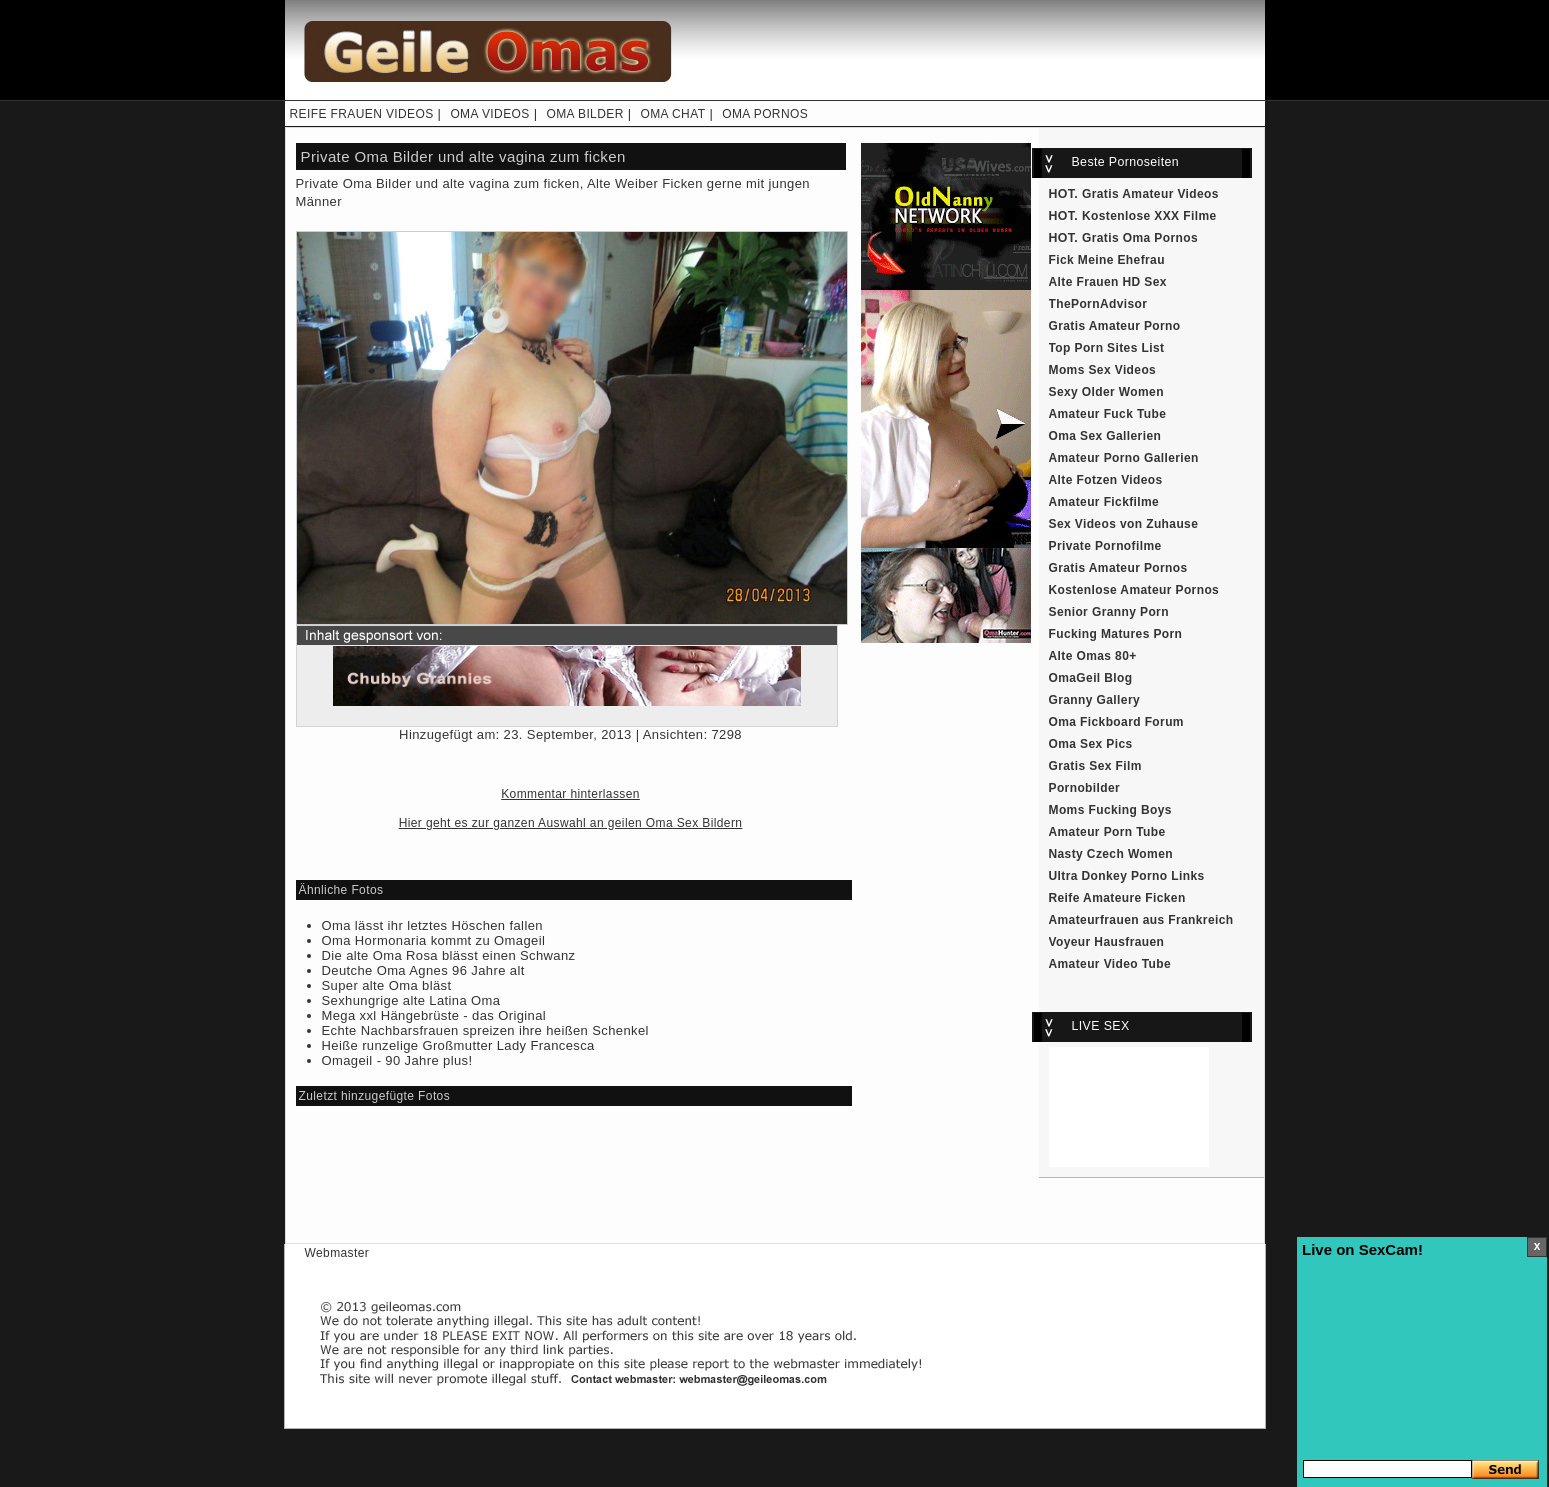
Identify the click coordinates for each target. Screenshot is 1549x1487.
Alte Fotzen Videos (1106, 480)
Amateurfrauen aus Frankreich (1141, 920)
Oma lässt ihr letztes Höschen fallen (432, 925)
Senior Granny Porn (1109, 612)
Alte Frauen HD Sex (1108, 282)
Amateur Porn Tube (1107, 832)
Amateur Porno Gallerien (1124, 458)
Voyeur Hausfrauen (1107, 942)
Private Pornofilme (1105, 546)
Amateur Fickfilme (1104, 502)
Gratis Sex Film (1095, 766)
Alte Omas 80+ (1093, 656)
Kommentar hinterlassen (570, 794)
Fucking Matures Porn (1116, 634)
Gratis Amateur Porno (1115, 326)
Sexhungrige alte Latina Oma (411, 1000)
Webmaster (337, 1253)
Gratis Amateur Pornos (1118, 568)
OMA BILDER (584, 114)
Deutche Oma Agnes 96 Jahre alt (423, 970)
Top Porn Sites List (1107, 348)
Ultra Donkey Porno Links (1127, 876)
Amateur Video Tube (1110, 964)
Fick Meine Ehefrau (1107, 260)
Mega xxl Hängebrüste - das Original (434, 1015)
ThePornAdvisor (1098, 304)
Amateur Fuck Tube (1108, 414)
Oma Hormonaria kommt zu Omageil (434, 940)
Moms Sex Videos (1103, 370)
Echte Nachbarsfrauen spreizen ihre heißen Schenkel (485, 1030)
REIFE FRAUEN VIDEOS (362, 114)
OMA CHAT (672, 114)
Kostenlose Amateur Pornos (1134, 590)
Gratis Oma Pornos (1140, 238)
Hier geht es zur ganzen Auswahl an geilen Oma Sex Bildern (571, 823)
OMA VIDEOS (489, 114)
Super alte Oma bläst (387, 985)
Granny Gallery (1095, 700)
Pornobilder (1085, 788)
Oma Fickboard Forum (1116, 722)
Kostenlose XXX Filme (1149, 216)
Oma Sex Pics (1091, 744)
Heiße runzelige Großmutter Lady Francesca (458, 1045)
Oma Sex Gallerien (1105, 436)
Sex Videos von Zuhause (1124, 524)
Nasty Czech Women (1111, 854)
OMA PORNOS (765, 114)
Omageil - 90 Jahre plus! (397, 1060)
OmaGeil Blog (1091, 678)
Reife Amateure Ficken (1117, 898)
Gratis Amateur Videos (1150, 194)
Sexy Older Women (1106, 392)
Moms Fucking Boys (1110, 810)
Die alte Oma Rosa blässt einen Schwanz (449, 955)
